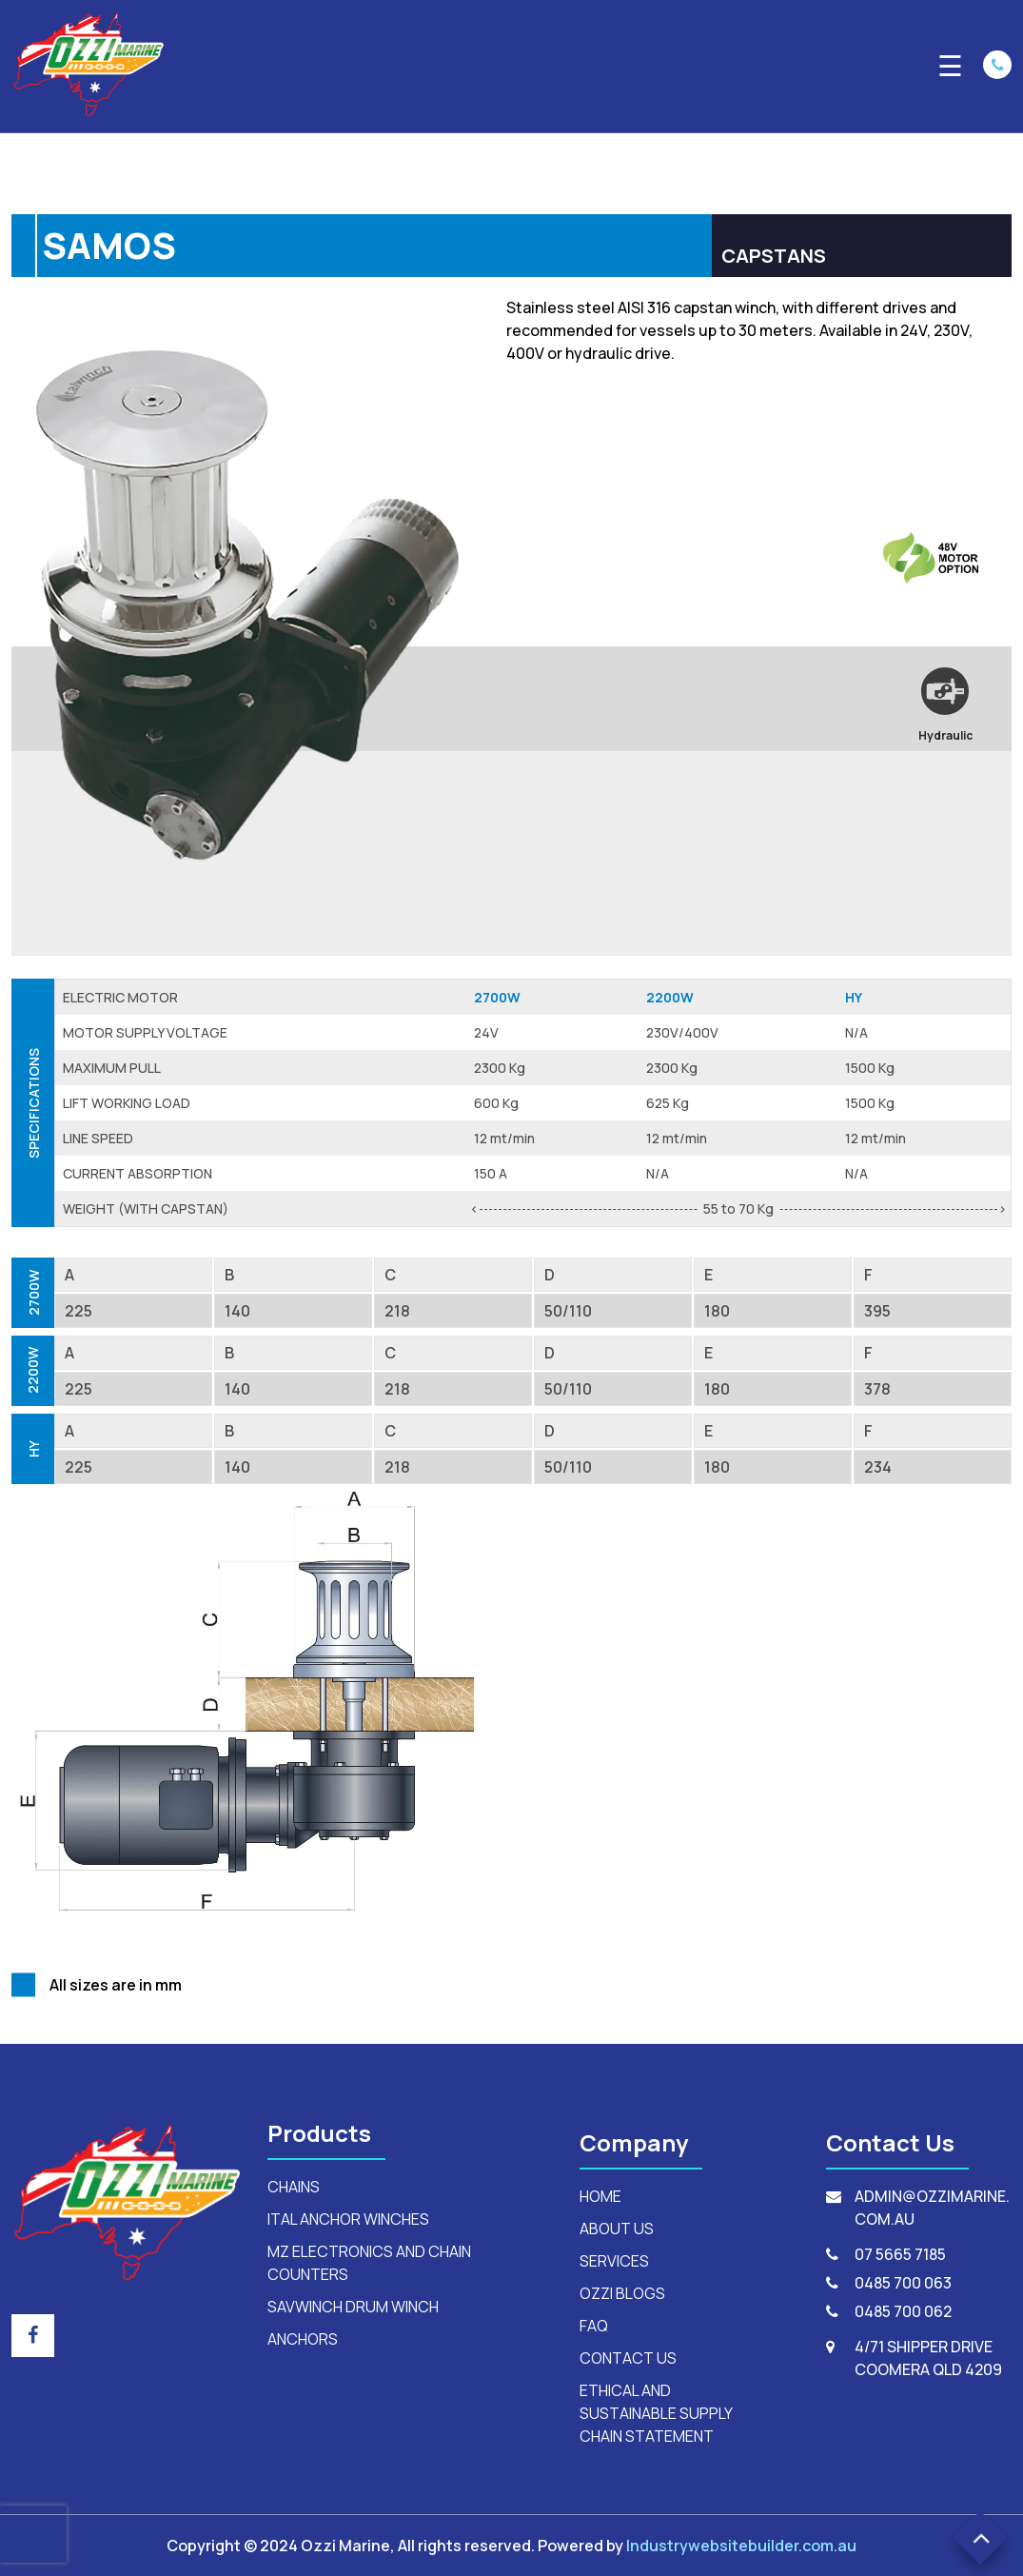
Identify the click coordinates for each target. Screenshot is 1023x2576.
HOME (600, 2196)
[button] (981, 2538)
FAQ (594, 2325)
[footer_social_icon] (32, 2335)
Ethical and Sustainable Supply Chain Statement (656, 2413)
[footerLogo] (128, 2200)
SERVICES (614, 2260)
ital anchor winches (348, 2219)
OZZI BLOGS (622, 2293)
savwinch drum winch (353, 2306)
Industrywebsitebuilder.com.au (741, 2545)
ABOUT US (617, 2228)
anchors (302, 2338)
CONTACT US (628, 2358)
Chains (293, 2186)
